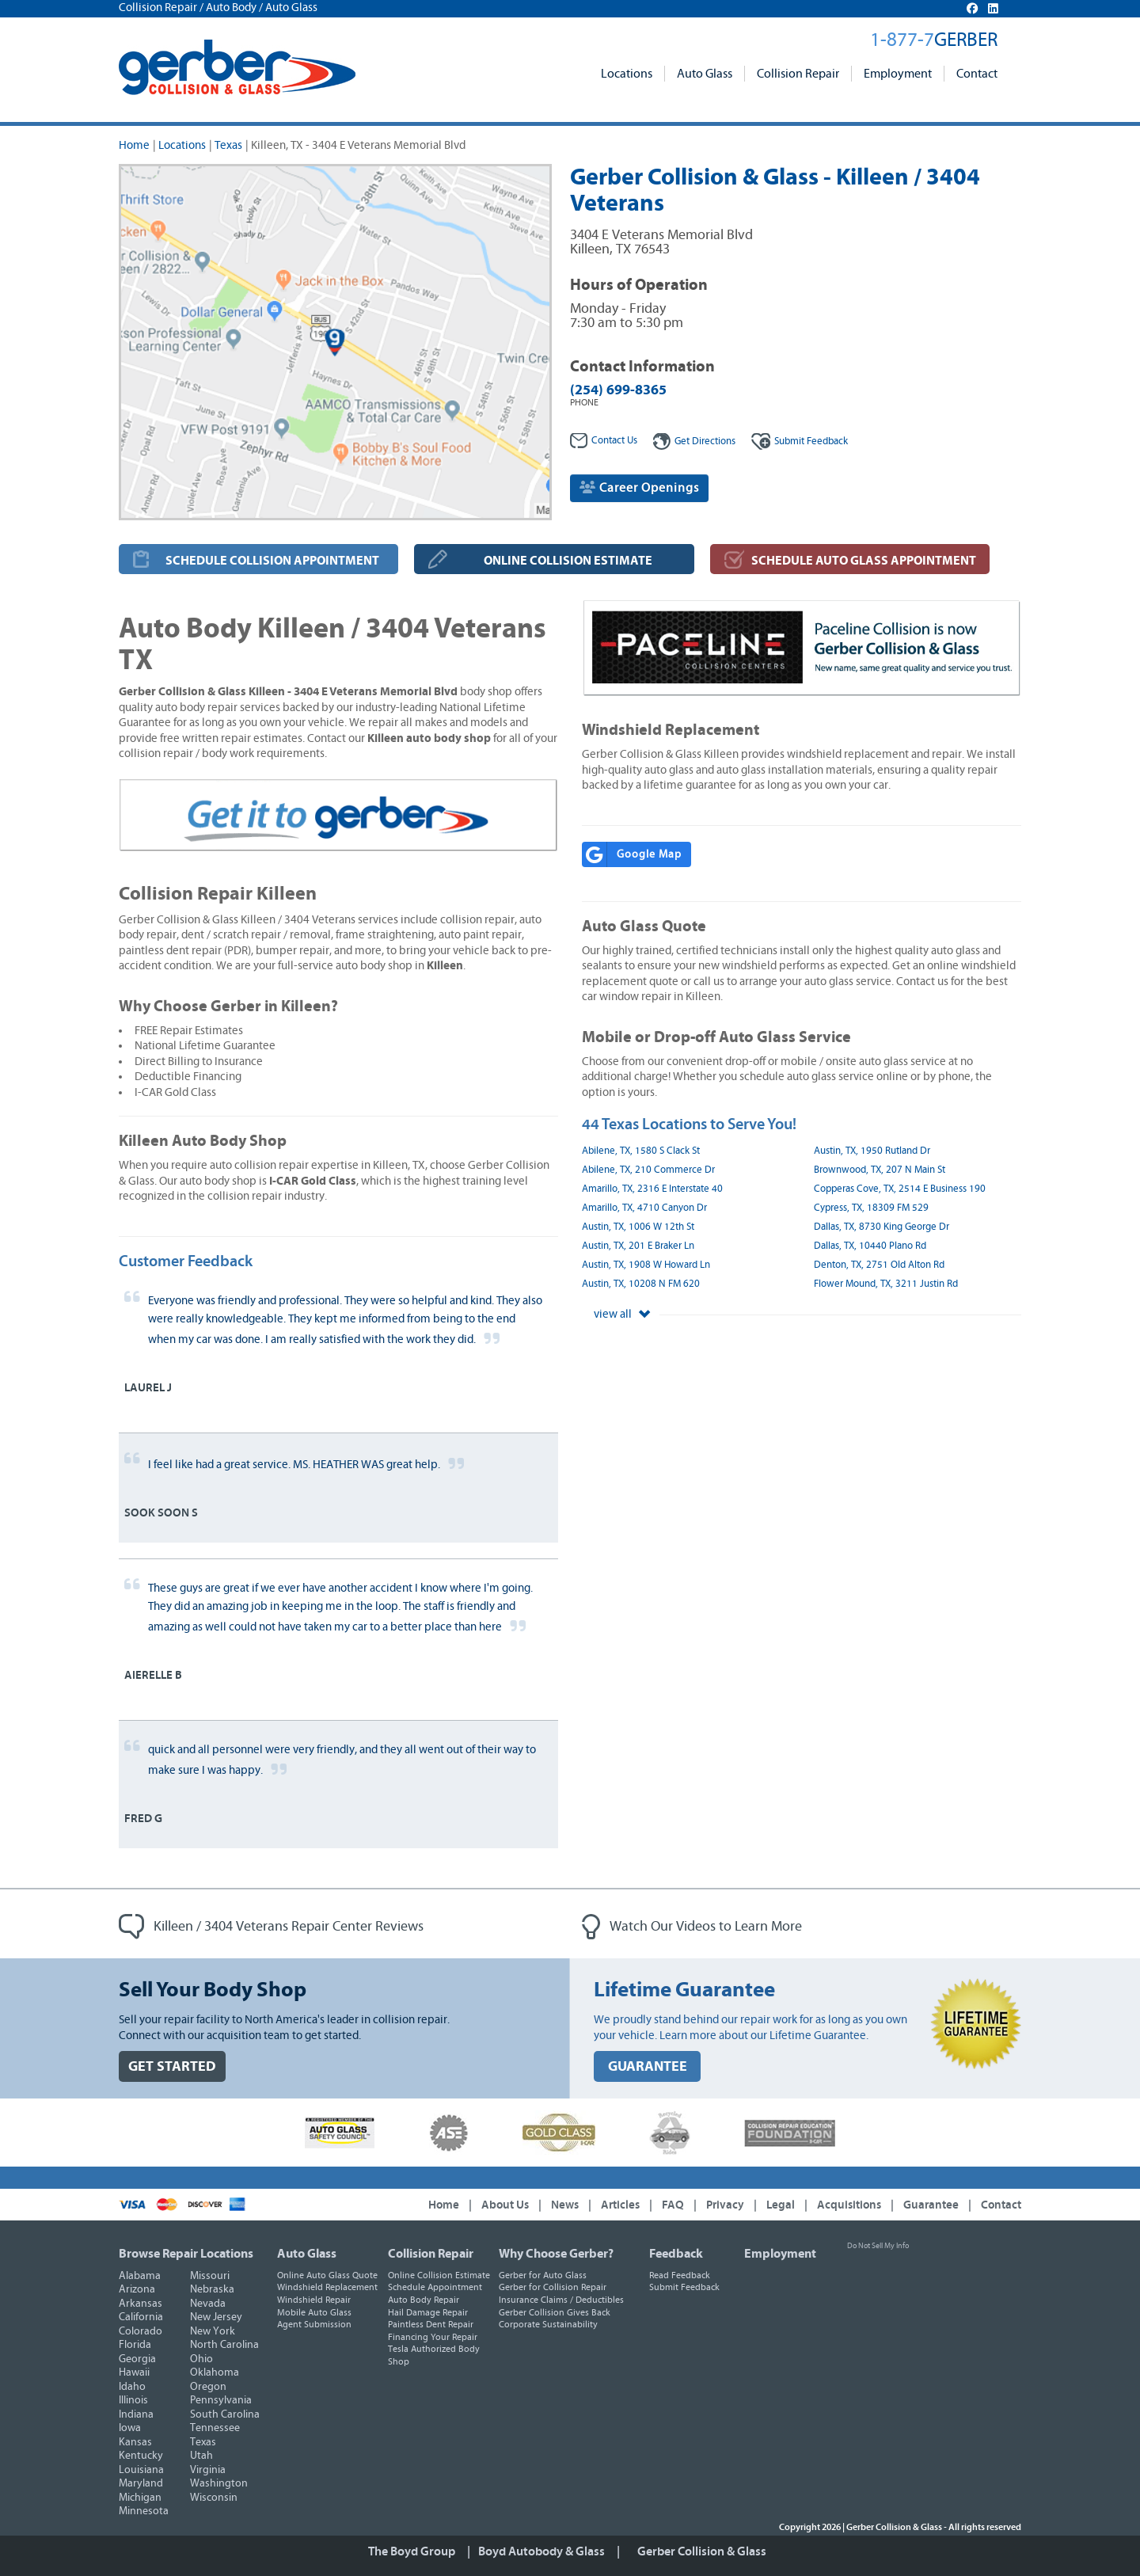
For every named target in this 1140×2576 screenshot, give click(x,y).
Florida (135, 2344)
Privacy (725, 2205)
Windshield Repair (314, 2299)
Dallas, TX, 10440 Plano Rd (870, 1246)
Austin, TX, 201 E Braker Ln (638, 1246)
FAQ (673, 2205)
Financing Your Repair (432, 2337)
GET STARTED (172, 2066)
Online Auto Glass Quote (327, 2275)
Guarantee (931, 2205)
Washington (219, 2483)
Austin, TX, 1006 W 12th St (638, 1227)
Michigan (140, 2497)
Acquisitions (849, 2205)
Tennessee (215, 2427)
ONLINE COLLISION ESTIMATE (568, 561)
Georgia (137, 2359)
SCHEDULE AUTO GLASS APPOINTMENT (863, 561)
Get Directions (694, 441)
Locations (626, 73)
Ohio (201, 2359)
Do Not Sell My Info (878, 2246)
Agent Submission (314, 2324)
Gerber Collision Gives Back (554, 2312)
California (141, 2317)
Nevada (208, 2303)
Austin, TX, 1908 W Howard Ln (646, 1265)
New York (212, 2331)
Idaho (132, 2386)
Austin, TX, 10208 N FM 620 (641, 1284)
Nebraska (212, 2289)
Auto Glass (704, 73)
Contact (977, 73)
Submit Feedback (684, 2287)
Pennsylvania (221, 2400)
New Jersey (216, 2317)
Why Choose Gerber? (556, 2254)
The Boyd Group (411, 2551)
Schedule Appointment (435, 2287)
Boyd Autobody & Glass (541, 2551)
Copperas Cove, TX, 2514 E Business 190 (900, 1189)
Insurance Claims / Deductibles (561, 2299)
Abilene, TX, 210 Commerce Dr (648, 1170)
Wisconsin (214, 2497)
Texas (228, 145)
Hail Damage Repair (428, 2312)
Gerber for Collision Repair (552, 2287)
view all (622, 1314)
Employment (898, 73)
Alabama (140, 2275)
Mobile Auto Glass (314, 2312)
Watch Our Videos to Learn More (692, 1927)
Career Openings (639, 487)
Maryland (141, 2483)
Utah (201, 2455)
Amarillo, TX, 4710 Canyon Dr (644, 1208)
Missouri (210, 2275)
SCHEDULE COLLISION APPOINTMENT (272, 561)
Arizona (137, 2289)
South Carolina (225, 2414)
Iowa (130, 2427)
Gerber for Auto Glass (543, 2275)
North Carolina (224, 2344)
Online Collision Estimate (439, 2275)
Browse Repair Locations (186, 2254)
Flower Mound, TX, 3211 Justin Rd (886, 1284)
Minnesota (144, 2511)
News (565, 2205)
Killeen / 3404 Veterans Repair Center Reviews (271, 1927)
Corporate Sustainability (548, 2324)
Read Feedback (679, 2275)
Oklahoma (214, 2372)
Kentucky (141, 2455)
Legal (780, 2205)
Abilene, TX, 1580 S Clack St (641, 1151)
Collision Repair (798, 73)
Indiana (136, 2414)
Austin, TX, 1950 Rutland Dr (872, 1151)
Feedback (799, 441)
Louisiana (141, 2469)
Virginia (208, 2469)
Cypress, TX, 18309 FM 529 (871, 1208)
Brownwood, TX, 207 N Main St (879, 1170)
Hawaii (134, 2372)
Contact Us (603, 441)
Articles (620, 2205)
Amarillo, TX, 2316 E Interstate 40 (652, 1189)
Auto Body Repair (423, 2299)
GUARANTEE (647, 2066)
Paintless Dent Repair (430, 2324)
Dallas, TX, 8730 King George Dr (881, 1227)
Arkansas (140, 2303)
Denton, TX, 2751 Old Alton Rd (879, 1265)
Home (134, 145)
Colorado (140, 2331)
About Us (505, 2205)
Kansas (135, 2442)
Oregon (208, 2386)
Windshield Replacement (327, 2287)
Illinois (133, 2400)
